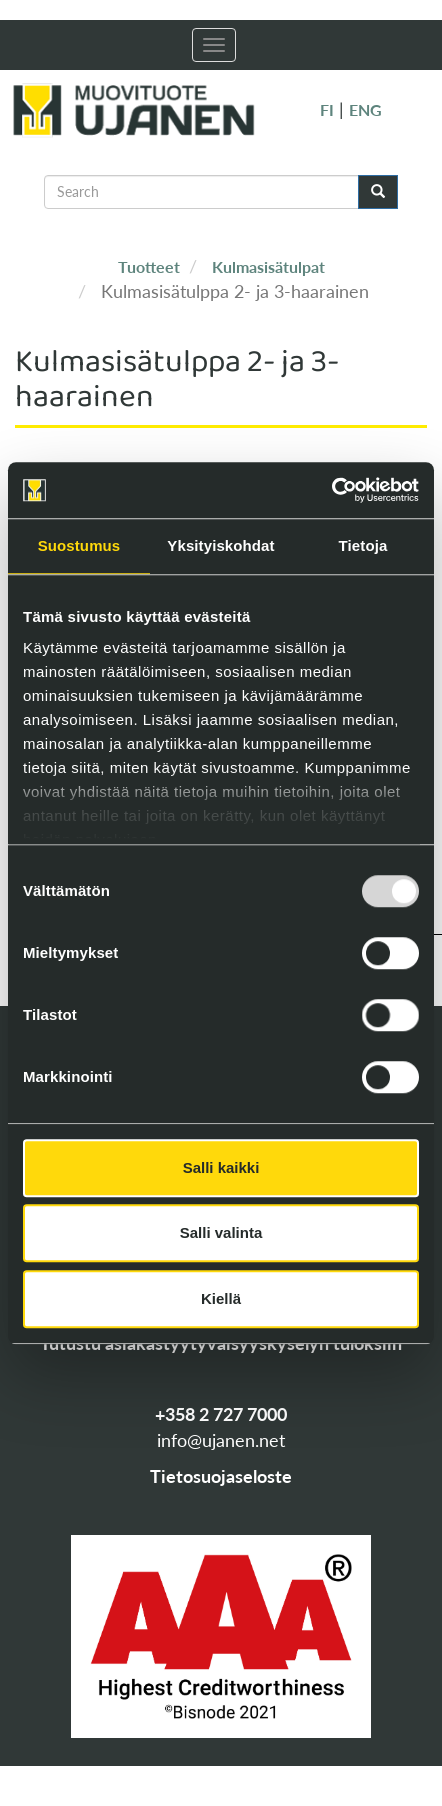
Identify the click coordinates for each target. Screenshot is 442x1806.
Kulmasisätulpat (268, 266)
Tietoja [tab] (363, 545)
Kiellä (221, 1298)
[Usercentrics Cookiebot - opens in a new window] (331, 490)
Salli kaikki (221, 1167)
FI (327, 109)
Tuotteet (149, 266)
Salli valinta (221, 1232)
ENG (365, 109)
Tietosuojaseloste (221, 1476)
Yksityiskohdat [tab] (220, 545)
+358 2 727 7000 (221, 1414)
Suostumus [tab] (79, 545)
